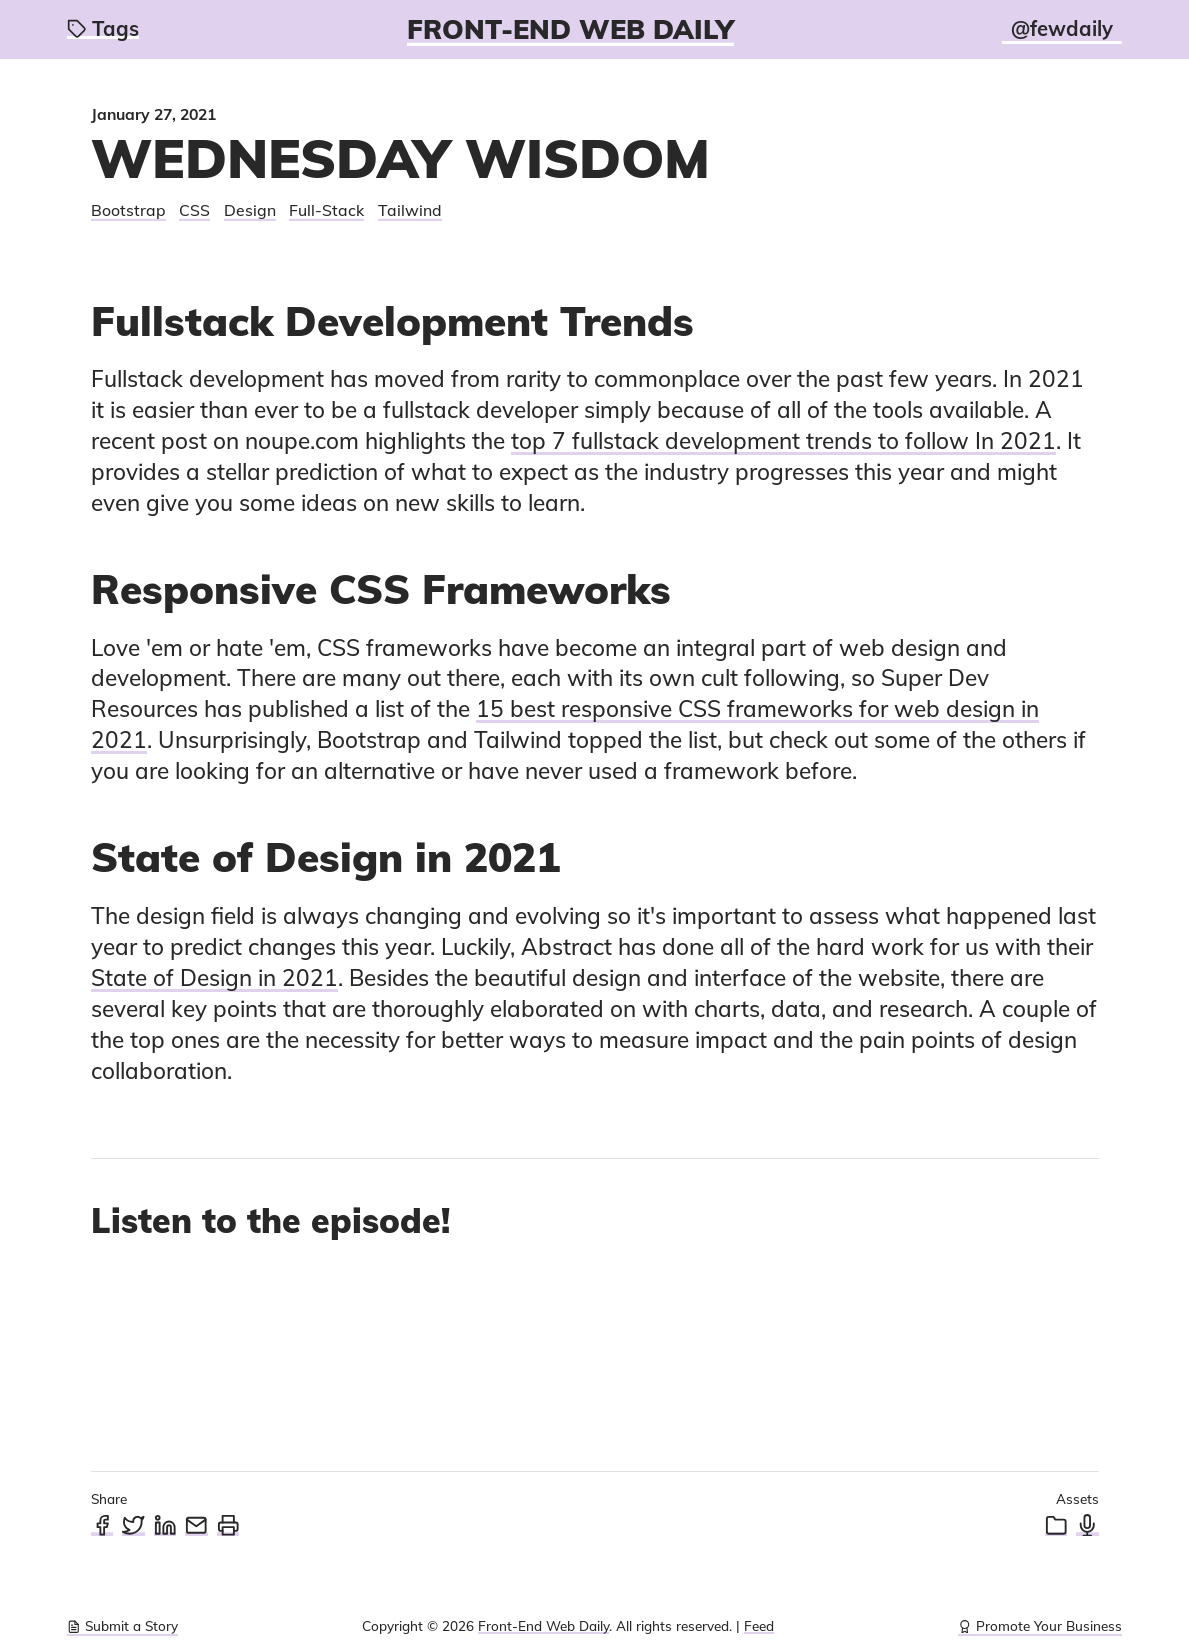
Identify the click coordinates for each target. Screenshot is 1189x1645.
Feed (759, 1625)
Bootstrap (128, 210)
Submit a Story (122, 1625)
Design (250, 210)
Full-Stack (326, 210)
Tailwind (410, 210)
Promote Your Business (1040, 1625)
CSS (194, 210)
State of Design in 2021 (214, 977)
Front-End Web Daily (570, 29)
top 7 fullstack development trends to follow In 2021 (783, 440)
